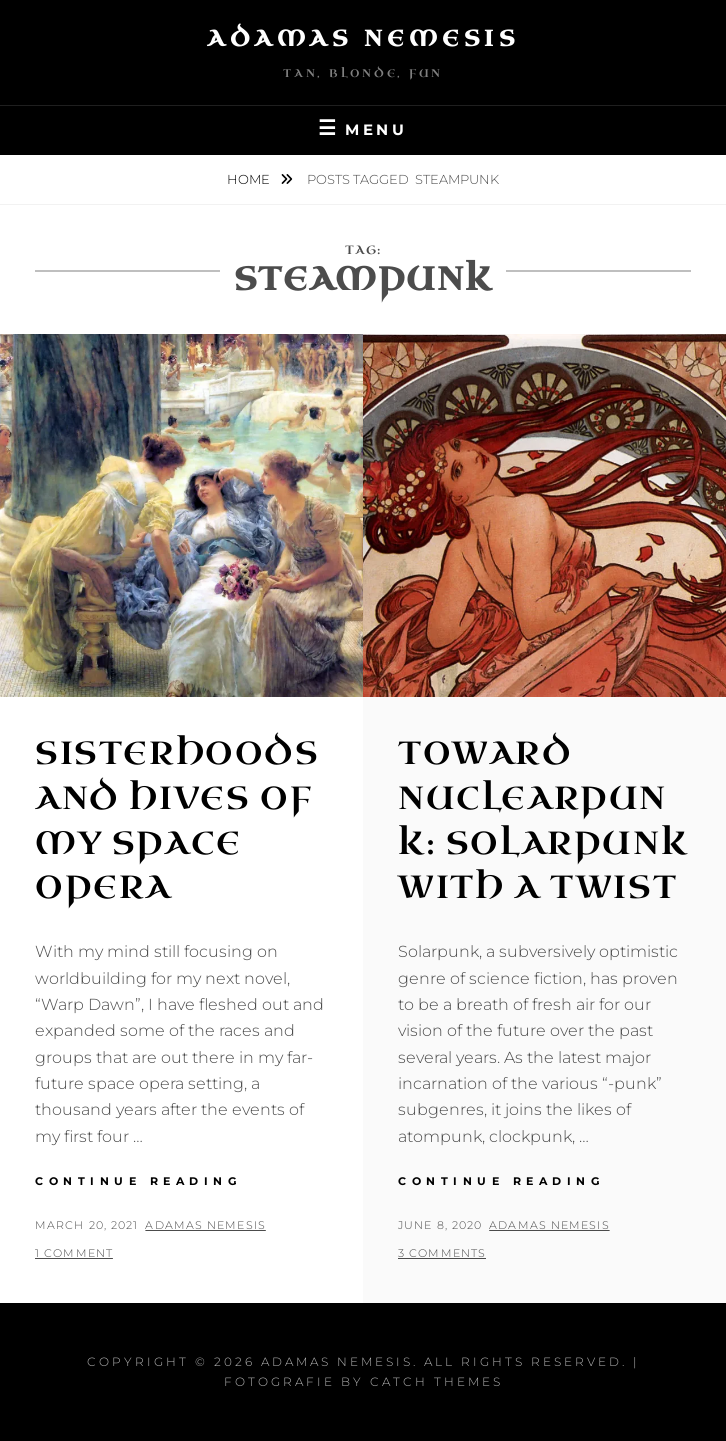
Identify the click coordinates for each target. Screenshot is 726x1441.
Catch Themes (436, 1381)
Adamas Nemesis (363, 38)
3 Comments (442, 1253)
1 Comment (74, 1253)
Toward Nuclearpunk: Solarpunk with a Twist (543, 820)
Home (250, 179)
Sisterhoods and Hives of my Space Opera (177, 820)
